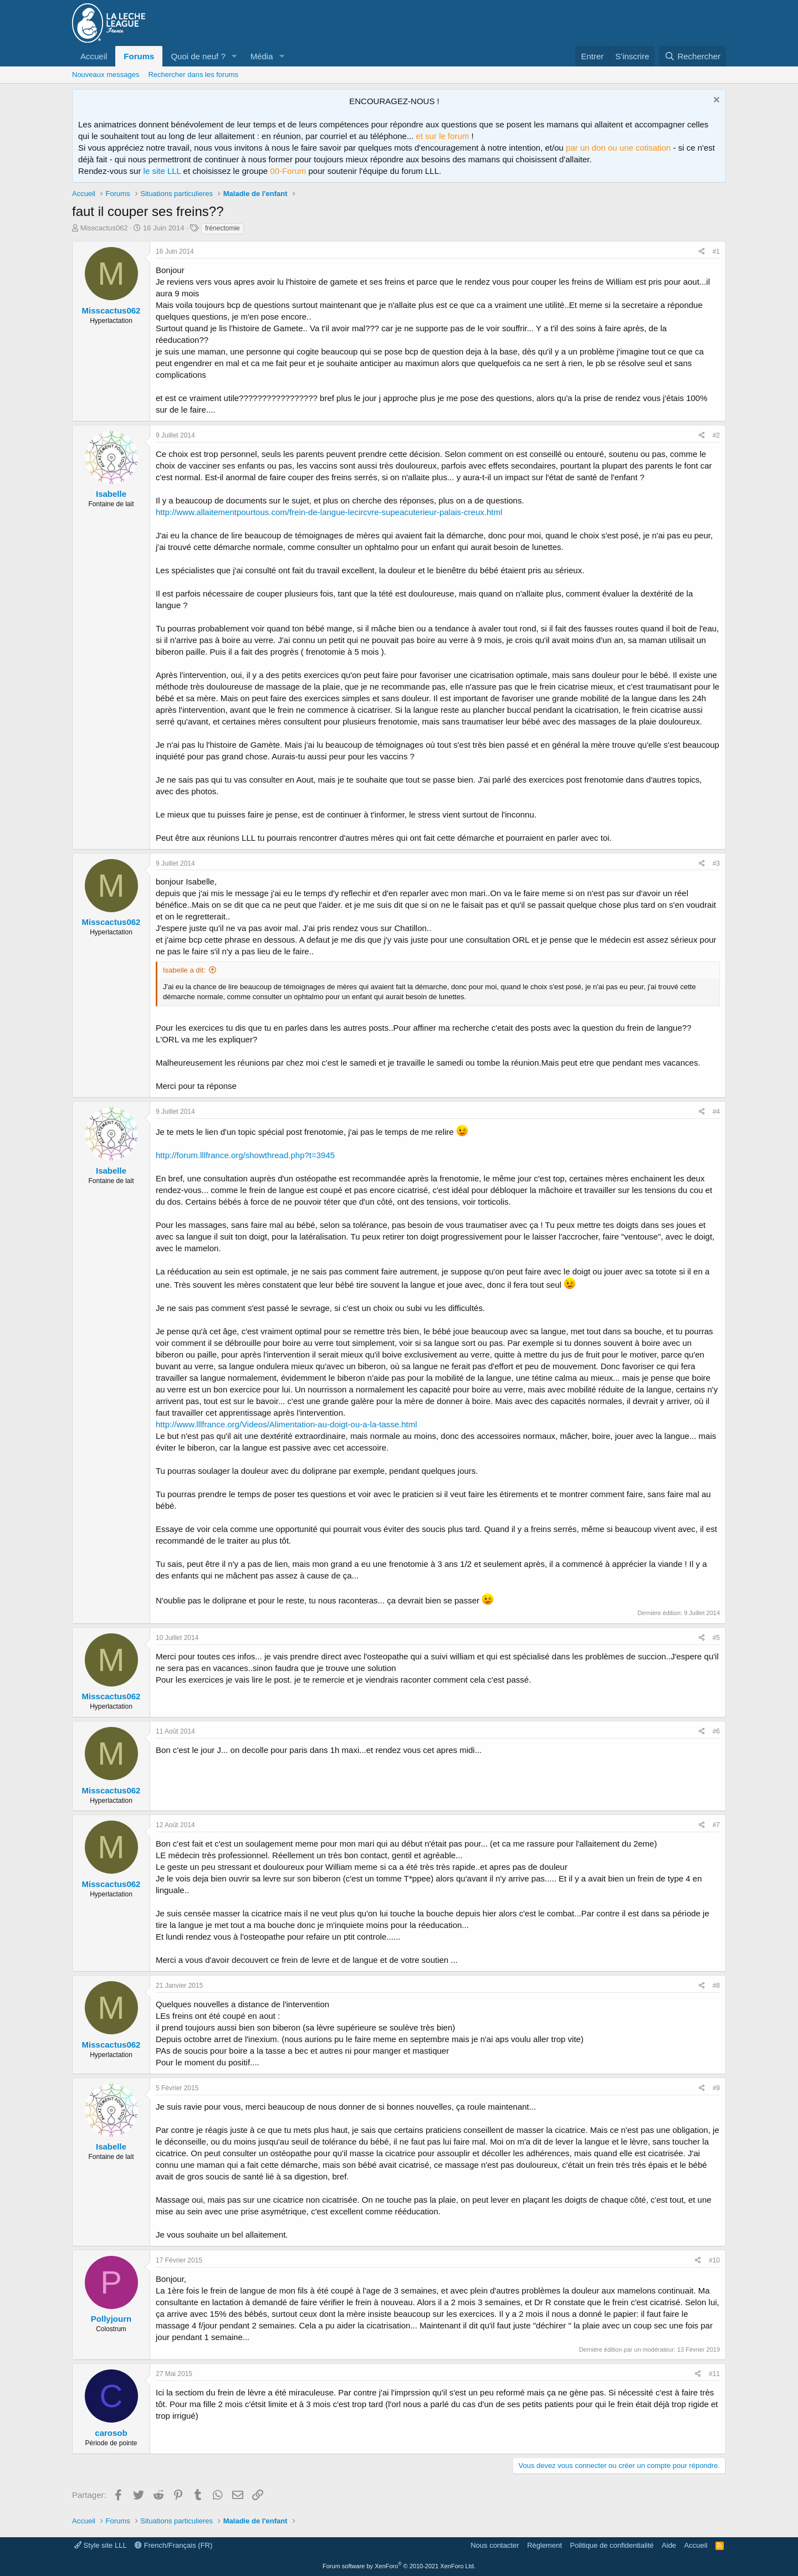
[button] (234, 56)
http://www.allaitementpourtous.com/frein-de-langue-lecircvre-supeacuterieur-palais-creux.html (329, 512)
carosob (111, 2433)
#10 (714, 2260)
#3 (716, 863)
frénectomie (222, 228)
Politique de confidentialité (612, 2545)
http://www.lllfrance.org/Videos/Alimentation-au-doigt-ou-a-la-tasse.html (286, 1424)
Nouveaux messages (105, 74)
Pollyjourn (111, 2318)
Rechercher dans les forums (193, 74)
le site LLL (162, 171)
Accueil (93, 56)
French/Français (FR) (173, 2545)
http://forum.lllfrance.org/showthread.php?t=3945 (245, 1155)
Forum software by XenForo (399, 2566)
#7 (716, 1825)
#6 (716, 1731)
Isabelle (111, 493)
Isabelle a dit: (184, 970)
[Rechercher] (692, 56)
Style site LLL (100, 2545)
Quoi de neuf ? (198, 56)
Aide (669, 2545)
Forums (139, 56)
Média (261, 56)
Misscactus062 (104, 228)
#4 (716, 1111)
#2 (716, 435)
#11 (714, 2374)
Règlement (544, 2545)
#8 (716, 1985)
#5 (716, 1638)
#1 (716, 251)
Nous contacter (494, 2545)
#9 (716, 2088)
